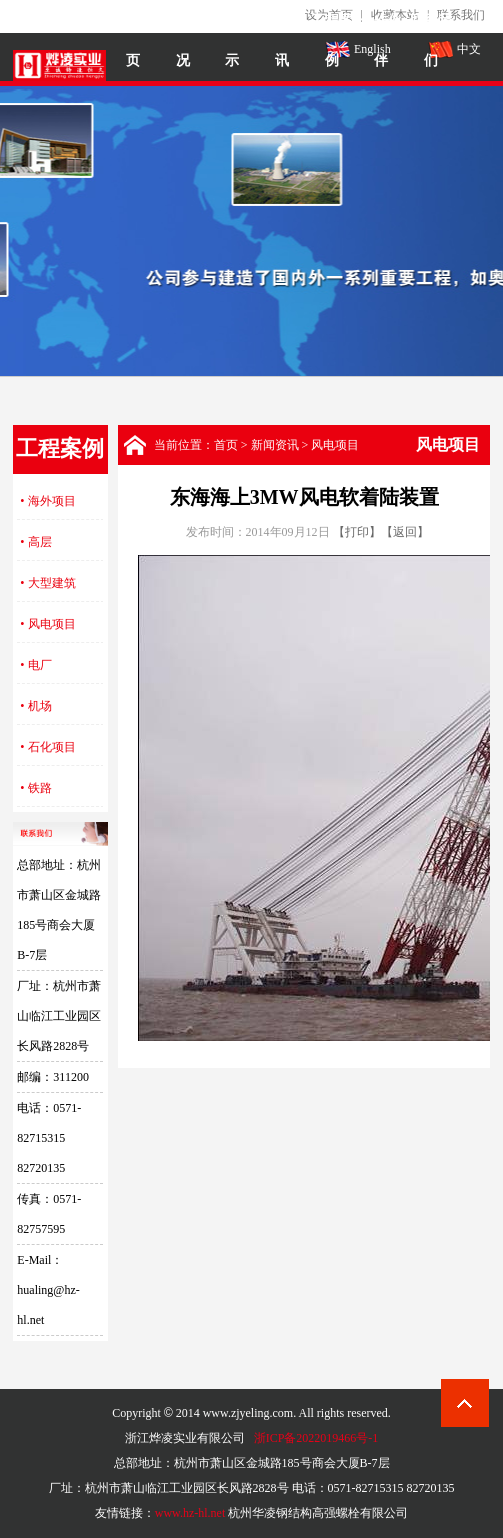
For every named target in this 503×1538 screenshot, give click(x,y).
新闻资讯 (282, 40)
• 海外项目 (47, 501)
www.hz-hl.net (190, 1513)
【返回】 (405, 532)
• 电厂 (35, 665)
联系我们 (431, 40)
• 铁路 (35, 788)
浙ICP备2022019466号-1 (316, 1438)
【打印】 (357, 532)
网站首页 (133, 40)
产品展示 (232, 40)
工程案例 (332, 40)
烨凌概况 (183, 40)
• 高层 (35, 542)
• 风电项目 (47, 624)
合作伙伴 (381, 40)
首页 (226, 445)
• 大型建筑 (47, 583)
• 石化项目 (47, 747)
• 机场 (35, 706)
